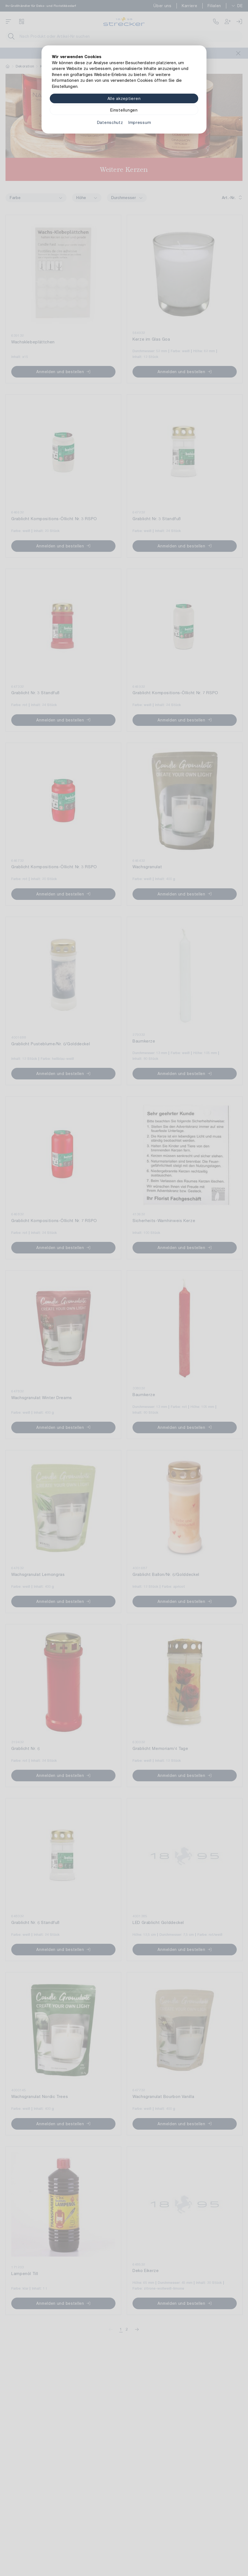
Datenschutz (110, 122)
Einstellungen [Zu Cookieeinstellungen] (123, 110)
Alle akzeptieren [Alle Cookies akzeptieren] (124, 98)
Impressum (139, 122)
